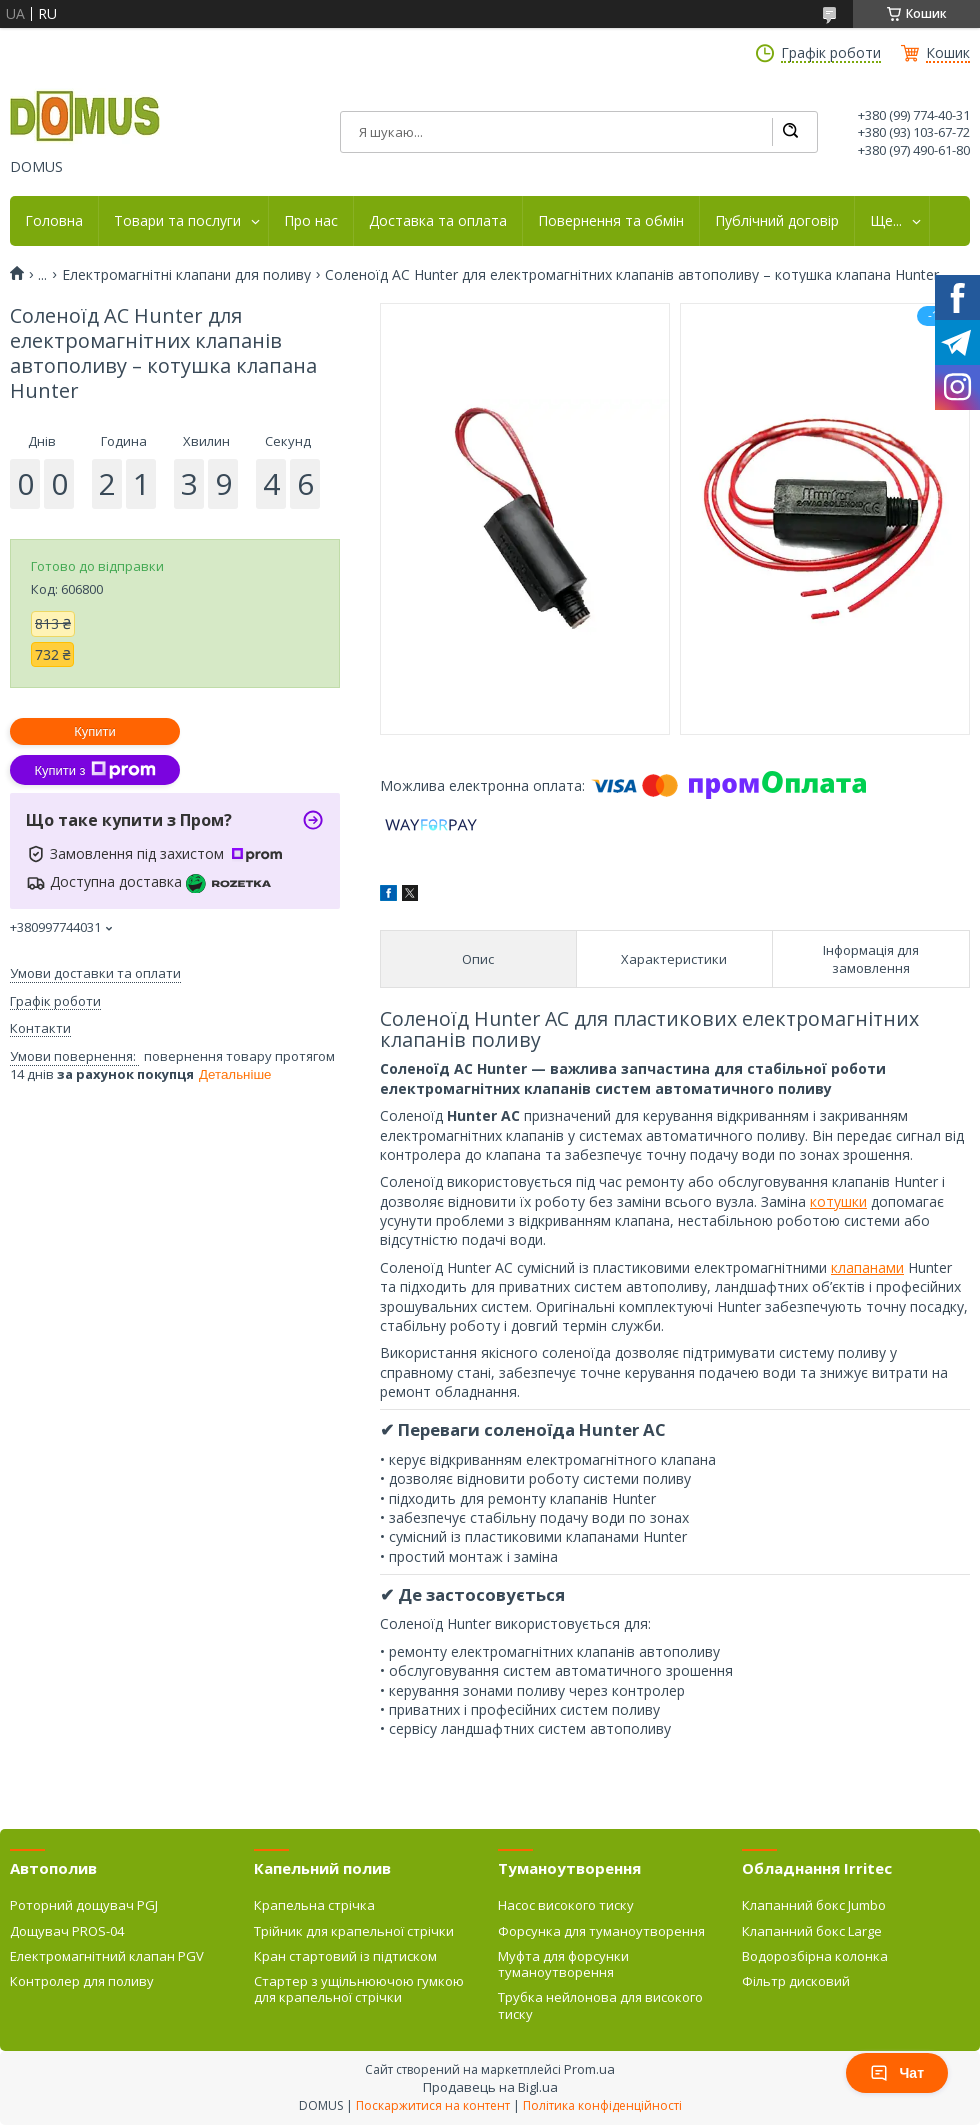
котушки (838, 1201)
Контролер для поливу (82, 1981)
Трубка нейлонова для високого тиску (600, 2005)
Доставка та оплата (438, 221)
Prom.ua (589, 2069)
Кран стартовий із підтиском (345, 1956)
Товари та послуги (177, 221)
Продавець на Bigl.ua (490, 2087)
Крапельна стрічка (314, 1905)
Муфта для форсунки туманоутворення (563, 1964)
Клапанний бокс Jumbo (814, 1905)
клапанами (867, 1267)
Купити (95, 731)
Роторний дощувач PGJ (84, 1905)
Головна (54, 221)
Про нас (311, 221)
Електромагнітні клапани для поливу (186, 275)
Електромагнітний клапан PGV (107, 1956)
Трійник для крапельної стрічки (354, 1931)
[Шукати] (790, 132)
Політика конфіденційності (602, 2105)
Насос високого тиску (566, 1905)
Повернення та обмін (611, 221)
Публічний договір (777, 221)
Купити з (94, 770)
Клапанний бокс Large (812, 1931)
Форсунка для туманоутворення (601, 1931)
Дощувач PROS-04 (67, 1931)
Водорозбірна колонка (815, 1956)
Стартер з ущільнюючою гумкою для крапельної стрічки (359, 1989)
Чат (897, 2073)
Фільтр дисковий (796, 1981)
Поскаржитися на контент (433, 2105)
